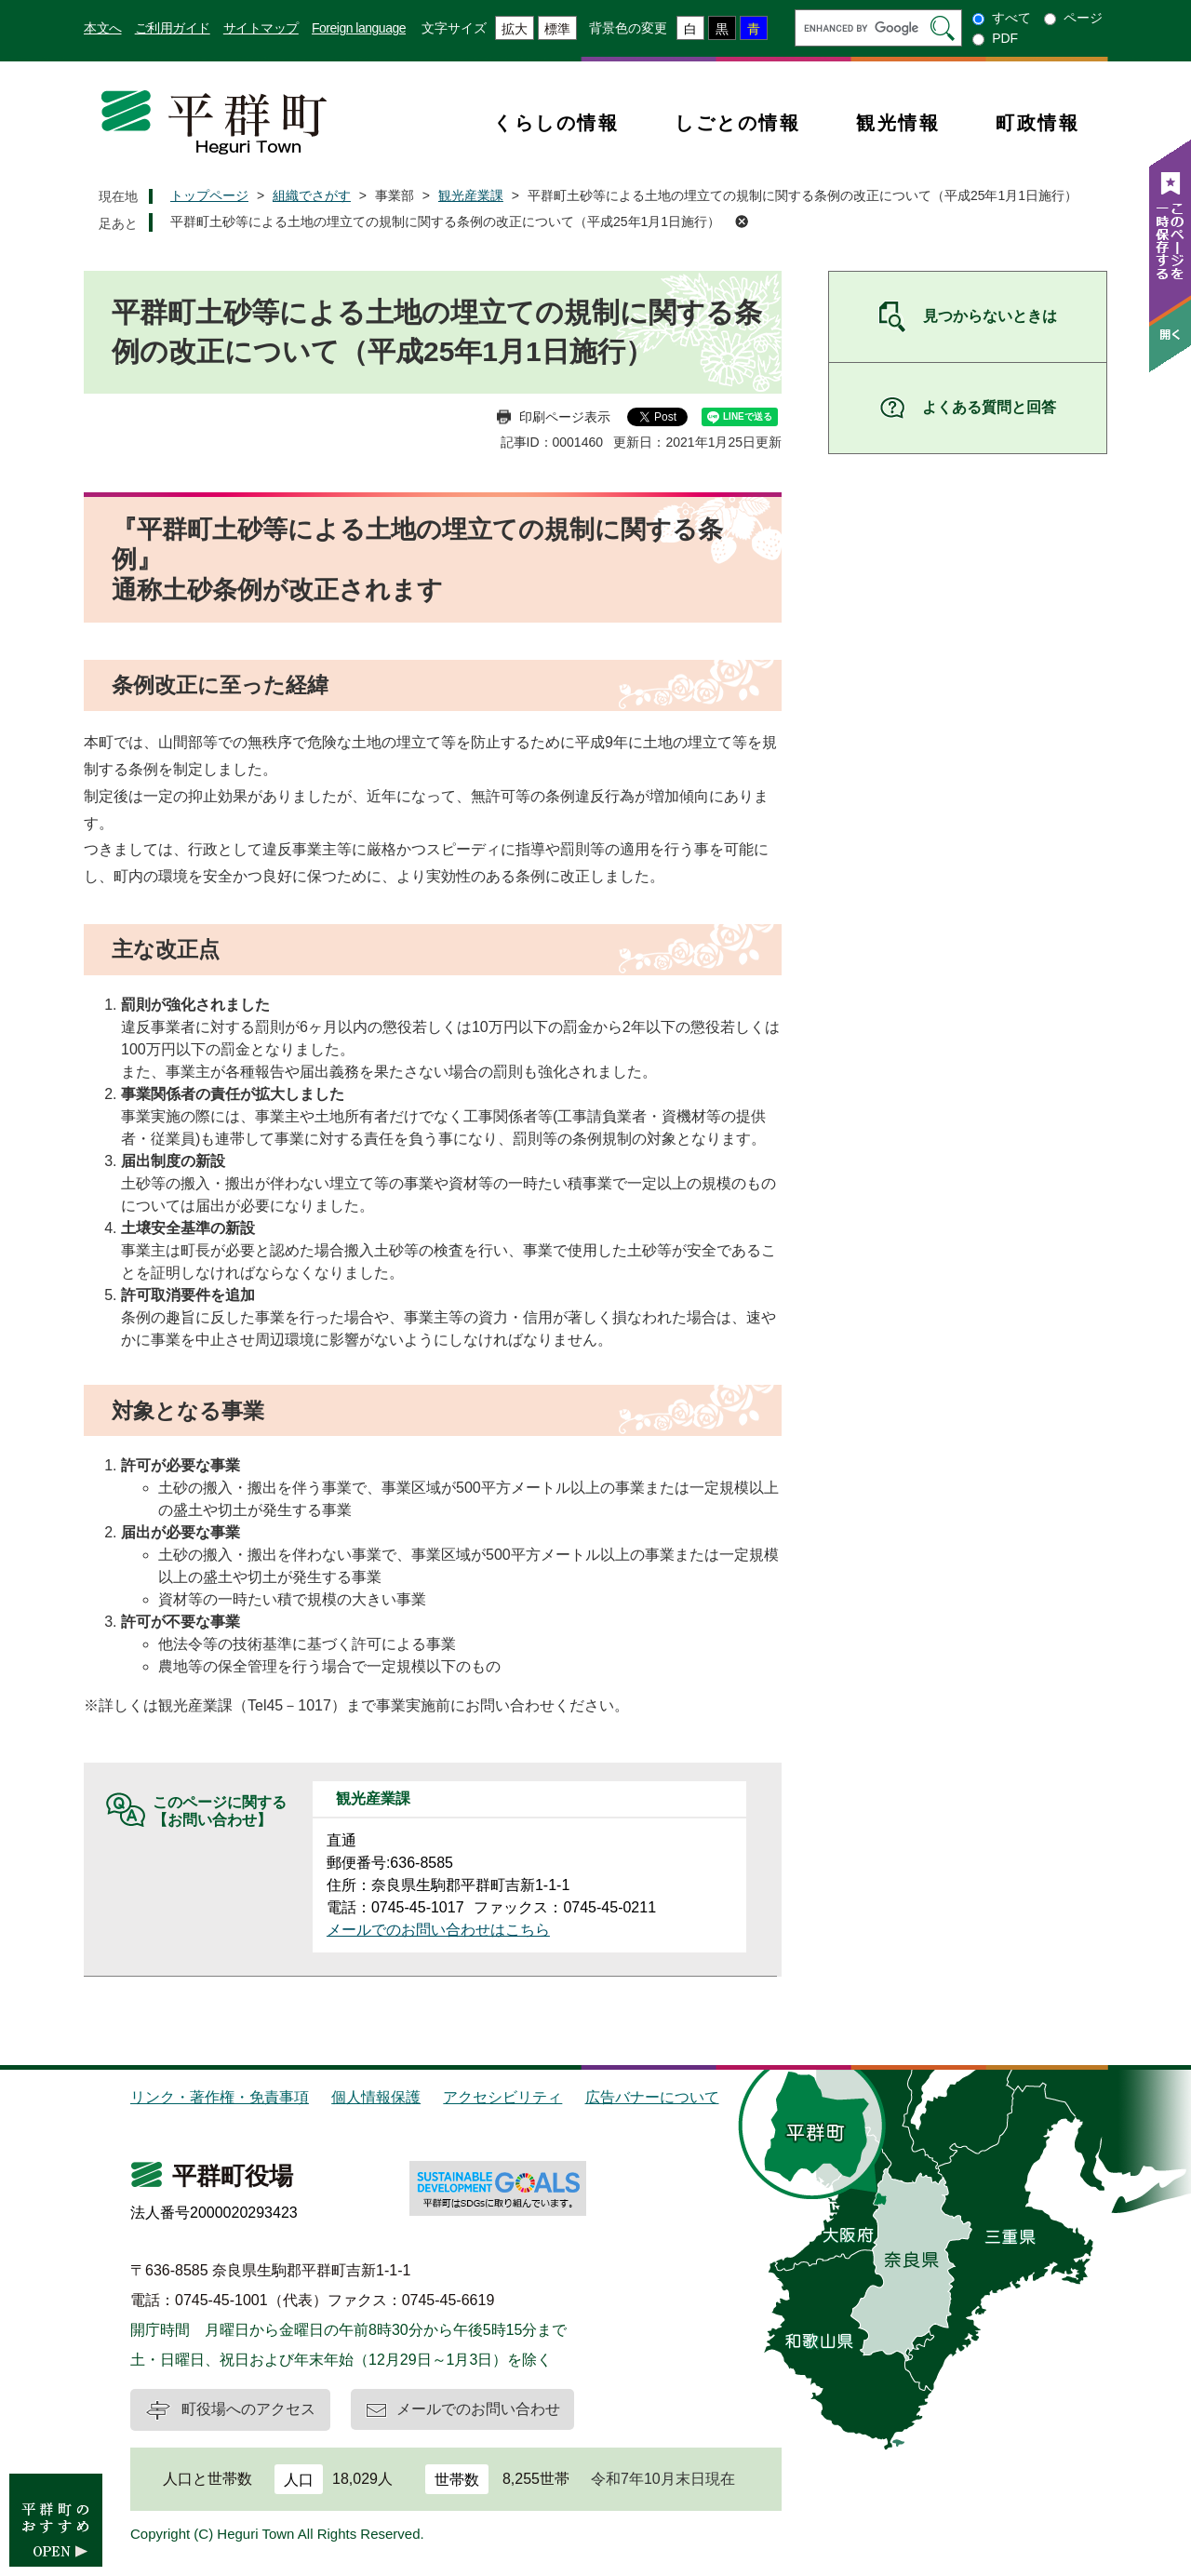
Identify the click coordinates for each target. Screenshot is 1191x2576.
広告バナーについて (652, 2097)
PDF (1005, 38)
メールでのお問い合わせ (478, 2409)
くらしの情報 (556, 123)
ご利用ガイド (172, 27)
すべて (1011, 17)
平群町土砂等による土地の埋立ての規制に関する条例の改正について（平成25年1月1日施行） (445, 221)
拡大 (515, 28)
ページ (1083, 17)
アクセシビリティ (502, 2097)
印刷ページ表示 (564, 416)
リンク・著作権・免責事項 (219, 2097)
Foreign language (359, 27)
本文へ (103, 27)
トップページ (209, 195)
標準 (557, 28)
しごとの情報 (737, 123)
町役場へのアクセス (248, 2409)
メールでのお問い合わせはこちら (438, 1930)
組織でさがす (312, 195)
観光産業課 (470, 195)
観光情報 (898, 123)
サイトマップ (261, 27)
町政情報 (1037, 123)
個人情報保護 (376, 2097)
